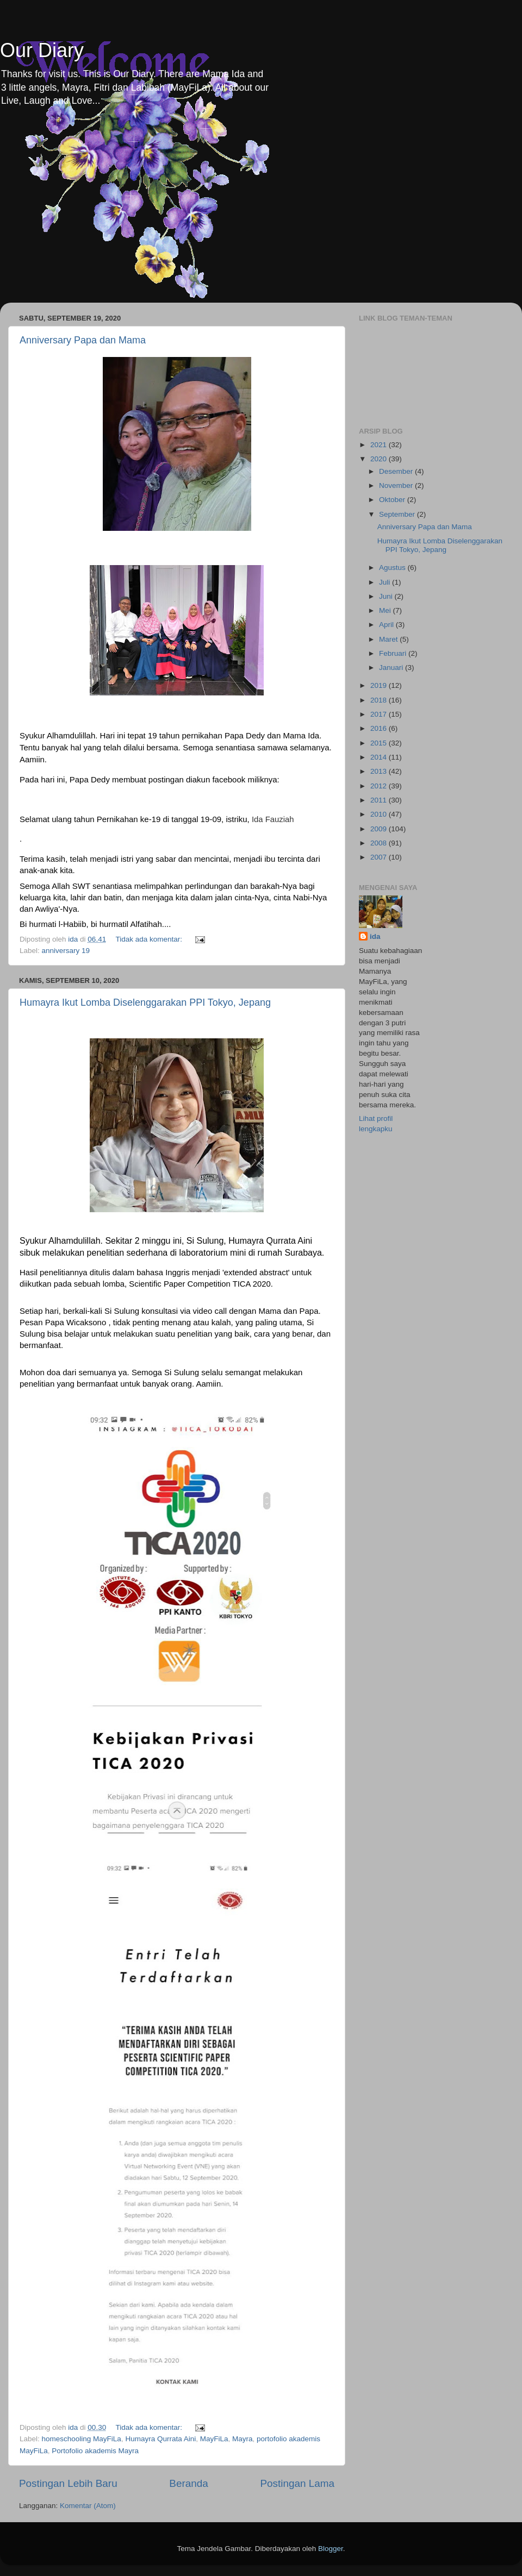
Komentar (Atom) (88, 2506)
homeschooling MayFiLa (81, 2439)
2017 (379, 714)
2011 (379, 800)
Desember (397, 471)
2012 (379, 786)
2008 (379, 843)
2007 (379, 857)
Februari (393, 653)
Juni (387, 596)
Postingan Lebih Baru (68, 2483)
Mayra (242, 2439)
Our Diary (42, 50)
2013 (379, 771)
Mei (386, 610)
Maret (389, 639)
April (387, 625)
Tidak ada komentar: (149, 939)
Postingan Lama (297, 2483)
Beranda (188, 2483)
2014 (379, 757)
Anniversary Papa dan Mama (83, 340)
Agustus (393, 567)
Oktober (393, 500)
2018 (379, 700)
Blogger (330, 2548)
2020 (379, 459)
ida (375, 936)
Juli (385, 582)
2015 (379, 743)
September (398, 514)
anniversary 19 (66, 951)
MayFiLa (214, 2439)
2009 (379, 829)
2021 (379, 445)
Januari (392, 667)
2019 (379, 685)
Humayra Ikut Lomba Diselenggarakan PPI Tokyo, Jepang (145, 1002)
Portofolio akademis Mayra (95, 2451)
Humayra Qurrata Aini (160, 2439)
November (397, 485)
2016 (379, 728)
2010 (379, 814)
